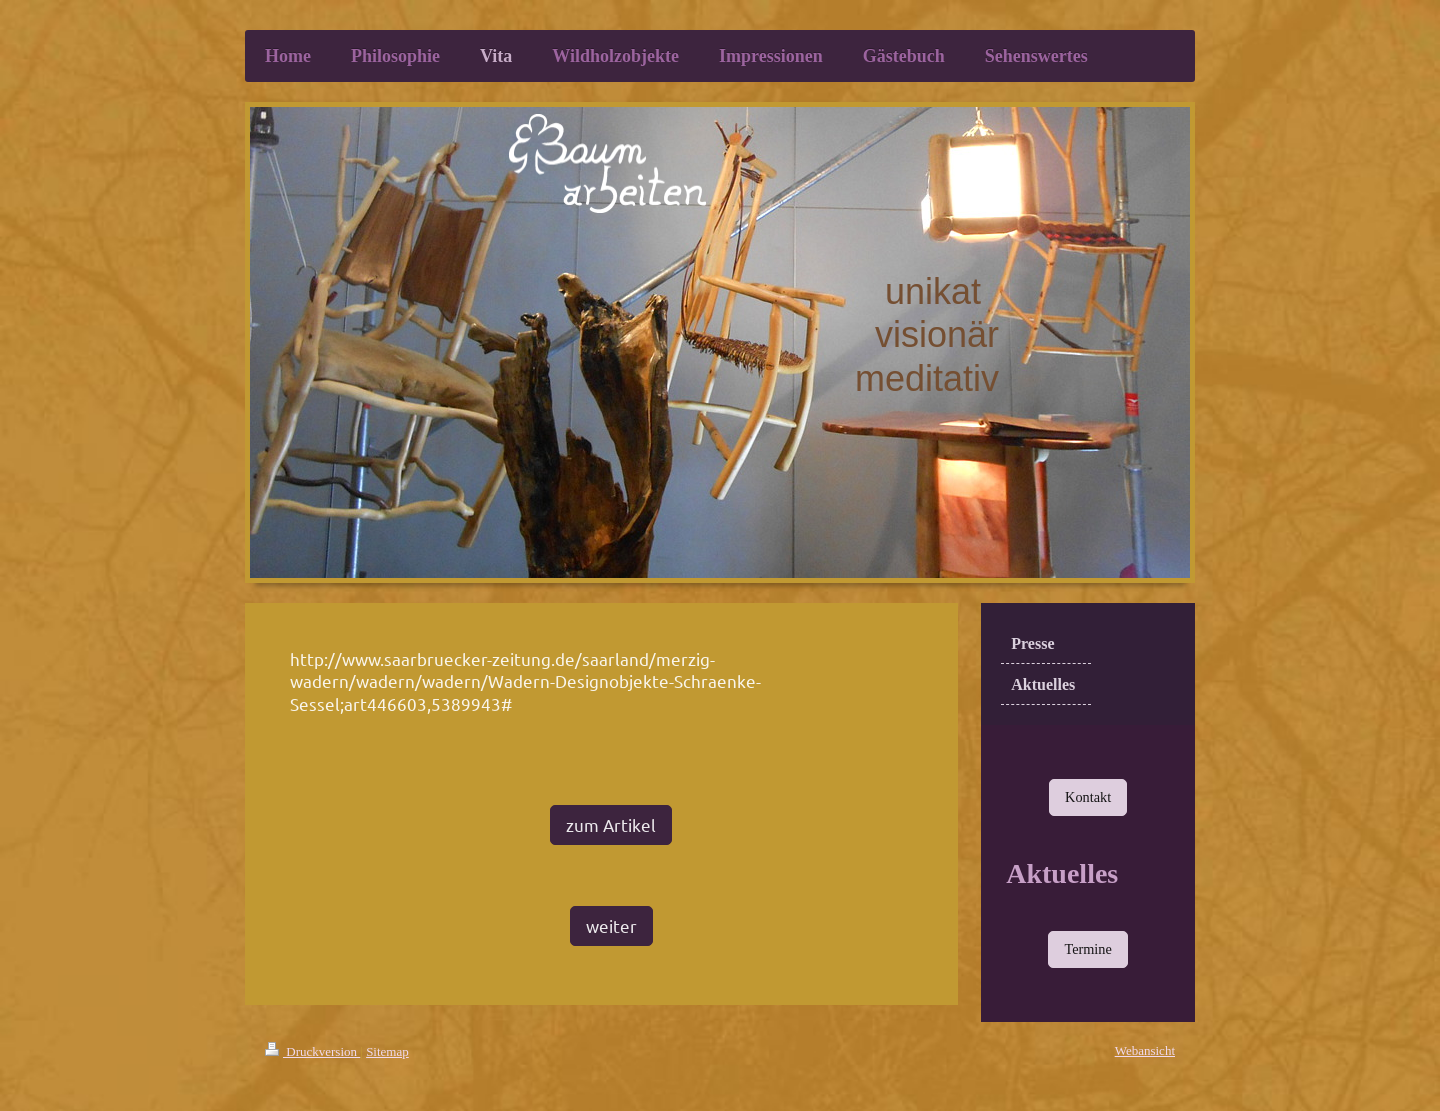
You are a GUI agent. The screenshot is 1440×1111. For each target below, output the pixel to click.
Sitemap (387, 1051)
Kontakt (1088, 797)
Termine (1087, 949)
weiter (611, 925)
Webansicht (1145, 1050)
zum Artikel (611, 824)
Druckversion (312, 1051)
